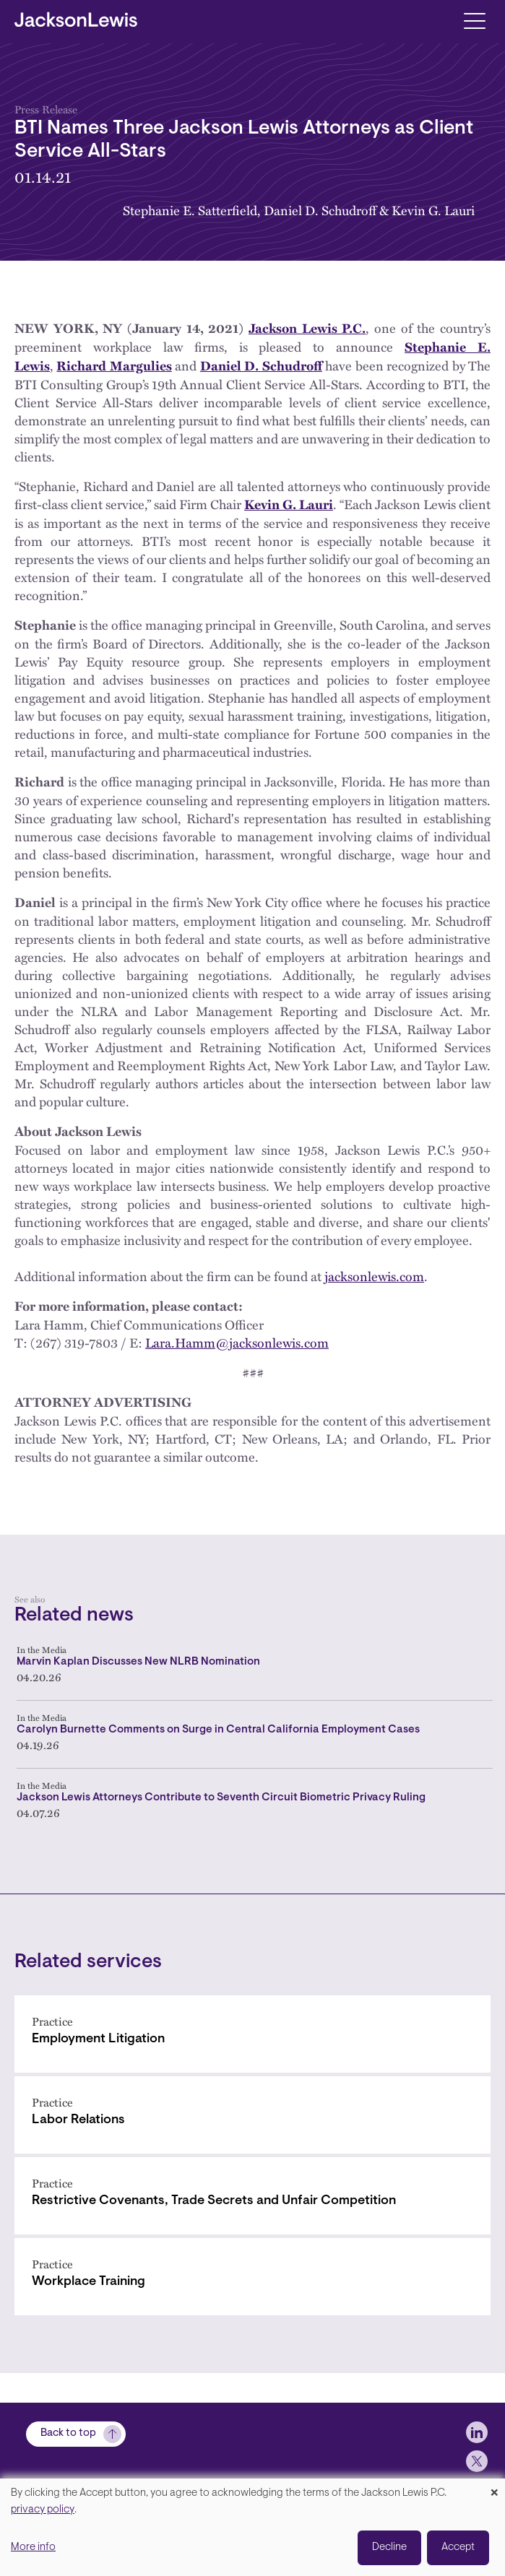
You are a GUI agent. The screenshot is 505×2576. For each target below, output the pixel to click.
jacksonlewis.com (374, 1275)
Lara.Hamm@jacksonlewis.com (237, 1342)
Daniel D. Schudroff (320, 210)
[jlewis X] (477, 2461)
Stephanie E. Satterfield (190, 210)
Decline (389, 2547)
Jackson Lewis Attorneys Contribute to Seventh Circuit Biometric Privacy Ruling (221, 1797)
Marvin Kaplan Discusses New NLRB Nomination (138, 1662)
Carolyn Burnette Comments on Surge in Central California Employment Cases (218, 1730)
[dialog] (252, 2527)
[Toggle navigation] (474, 20)
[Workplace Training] (252, 2276)
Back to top (68, 2433)
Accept (458, 2547)
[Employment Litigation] (252, 2034)
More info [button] (33, 2547)
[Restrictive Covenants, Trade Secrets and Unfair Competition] (252, 2195)
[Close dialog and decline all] (494, 2488)
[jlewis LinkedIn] (477, 2432)
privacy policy (42, 2510)
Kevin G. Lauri (433, 210)
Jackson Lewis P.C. (307, 327)
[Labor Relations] (252, 2115)
